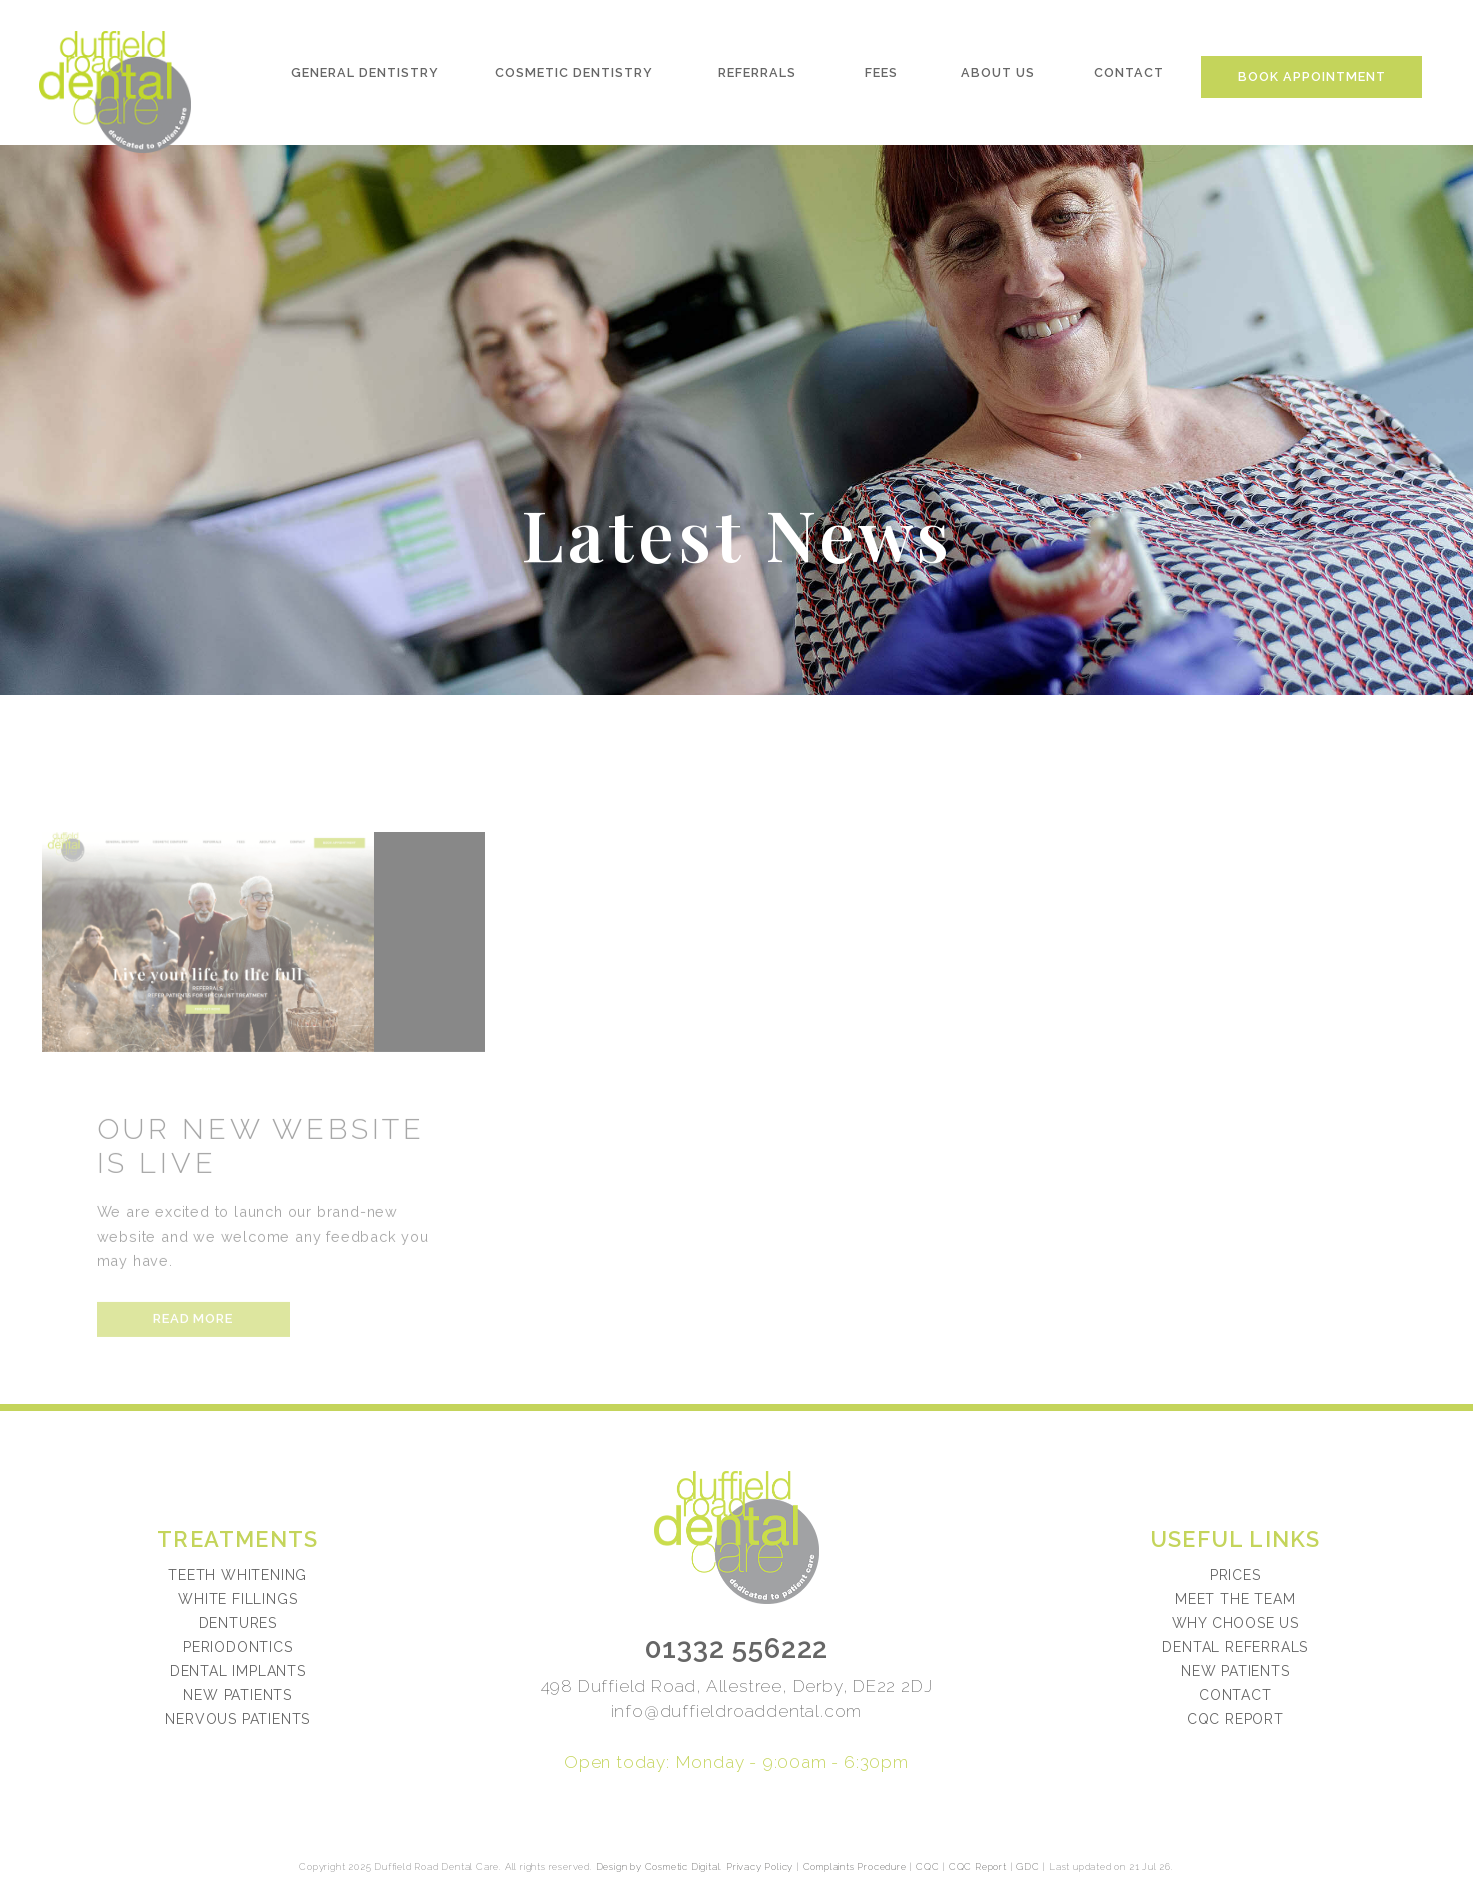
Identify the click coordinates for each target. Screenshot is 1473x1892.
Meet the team (1235, 1599)
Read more (192, 1364)
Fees (882, 76)
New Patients (237, 1695)
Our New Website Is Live (261, 1191)
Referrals (757, 76)
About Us (999, 76)
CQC (927, 1866)
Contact (1130, 76)
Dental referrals (1235, 1647)
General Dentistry (363, 76)
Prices (1235, 1575)
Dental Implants (238, 1671)
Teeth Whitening (237, 1575)
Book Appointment (1314, 80)
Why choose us (1235, 1623)
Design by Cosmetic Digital (658, 1866)
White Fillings (237, 1599)
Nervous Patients (237, 1719)
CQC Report (1235, 1719)
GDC (1027, 1866)
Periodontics (238, 1647)
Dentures (238, 1623)
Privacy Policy (759, 1866)
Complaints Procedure (855, 1866)
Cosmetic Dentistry (573, 76)
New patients (1235, 1671)
